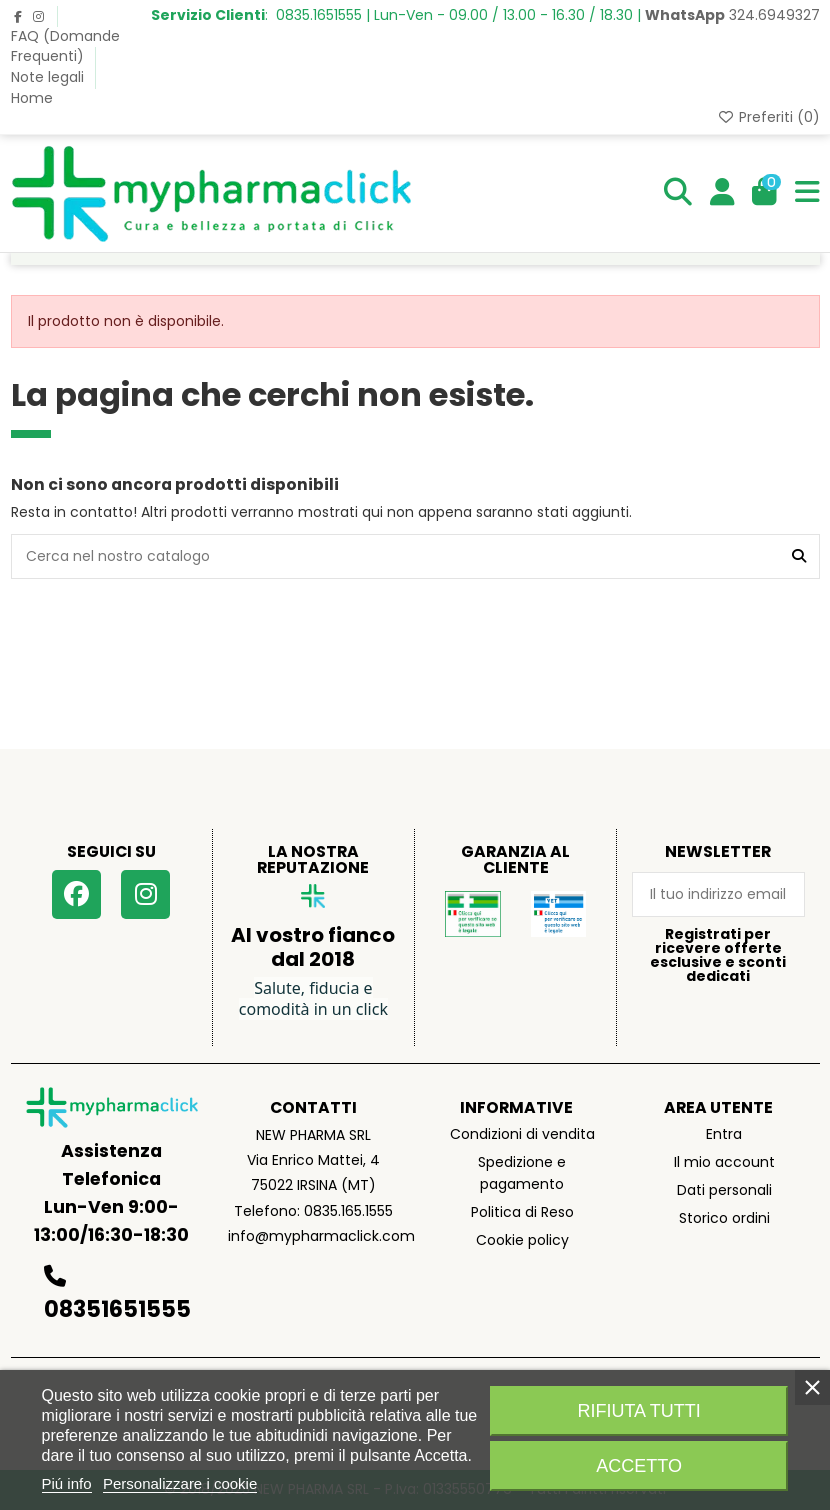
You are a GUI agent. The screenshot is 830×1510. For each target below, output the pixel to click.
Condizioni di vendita (522, 1134)
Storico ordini (724, 1218)
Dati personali (724, 1190)
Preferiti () (768, 117)
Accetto (639, 1466)
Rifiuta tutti (638, 1411)
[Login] (722, 193)
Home (32, 98)
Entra (724, 1134)
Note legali (49, 77)
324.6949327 (732, 15)
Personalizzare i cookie (180, 1483)
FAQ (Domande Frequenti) (65, 46)
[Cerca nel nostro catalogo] (799, 556)
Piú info (67, 1483)
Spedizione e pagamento (522, 1173)
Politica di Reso (522, 1212)
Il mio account (724, 1162)
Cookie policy (522, 1240)
